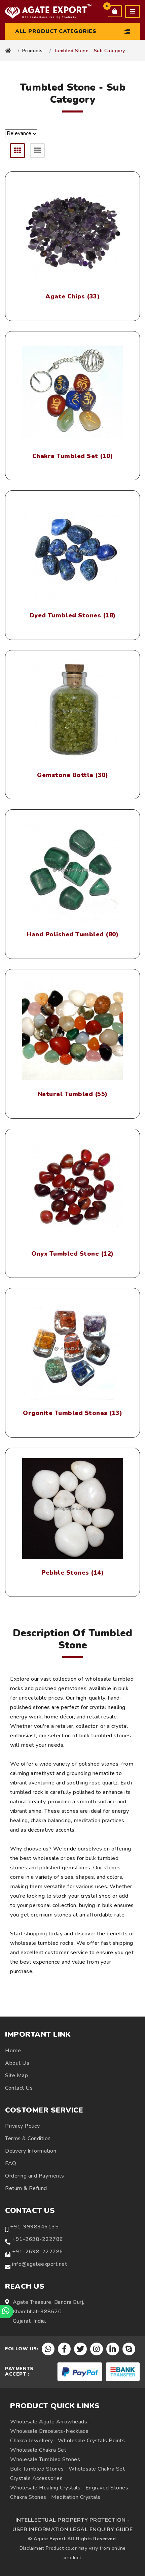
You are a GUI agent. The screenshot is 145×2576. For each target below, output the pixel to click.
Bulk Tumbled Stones (37, 2469)
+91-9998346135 (34, 2226)
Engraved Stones (107, 2487)
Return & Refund (26, 2188)
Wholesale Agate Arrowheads (48, 2421)
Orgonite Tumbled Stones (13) (72, 1413)
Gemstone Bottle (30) (72, 775)
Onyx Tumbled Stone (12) (72, 1254)
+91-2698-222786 (37, 2239)
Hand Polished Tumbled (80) (72, 934)
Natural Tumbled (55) (73, 1094)
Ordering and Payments (34, 2176)
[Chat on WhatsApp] (6, 2311)
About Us (17, 2063)
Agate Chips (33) (72, 296)
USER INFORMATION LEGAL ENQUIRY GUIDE (72, 2529)
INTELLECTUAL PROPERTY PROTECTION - (72, 2520)
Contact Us (19, 2088)
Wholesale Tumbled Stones (45, 2459)
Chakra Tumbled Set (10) (72, 456)
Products (32, 51)
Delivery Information (30, 2151)
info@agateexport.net (39, 2264)
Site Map (16, 2075)
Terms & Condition (28, 2138)
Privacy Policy (22, 2126)
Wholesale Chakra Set (38, 2450)
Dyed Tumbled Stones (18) (73, 615)
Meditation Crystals (76, 2497)
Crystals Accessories (36, 2478)
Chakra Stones (28, 2497)
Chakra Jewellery (31, 2440)
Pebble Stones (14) (72, 1573)
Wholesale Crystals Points (91, 2440)
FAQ (10, 2163)
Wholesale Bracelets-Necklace (49, 2431)
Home (13, 2050)
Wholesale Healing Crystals (45, 2487)
